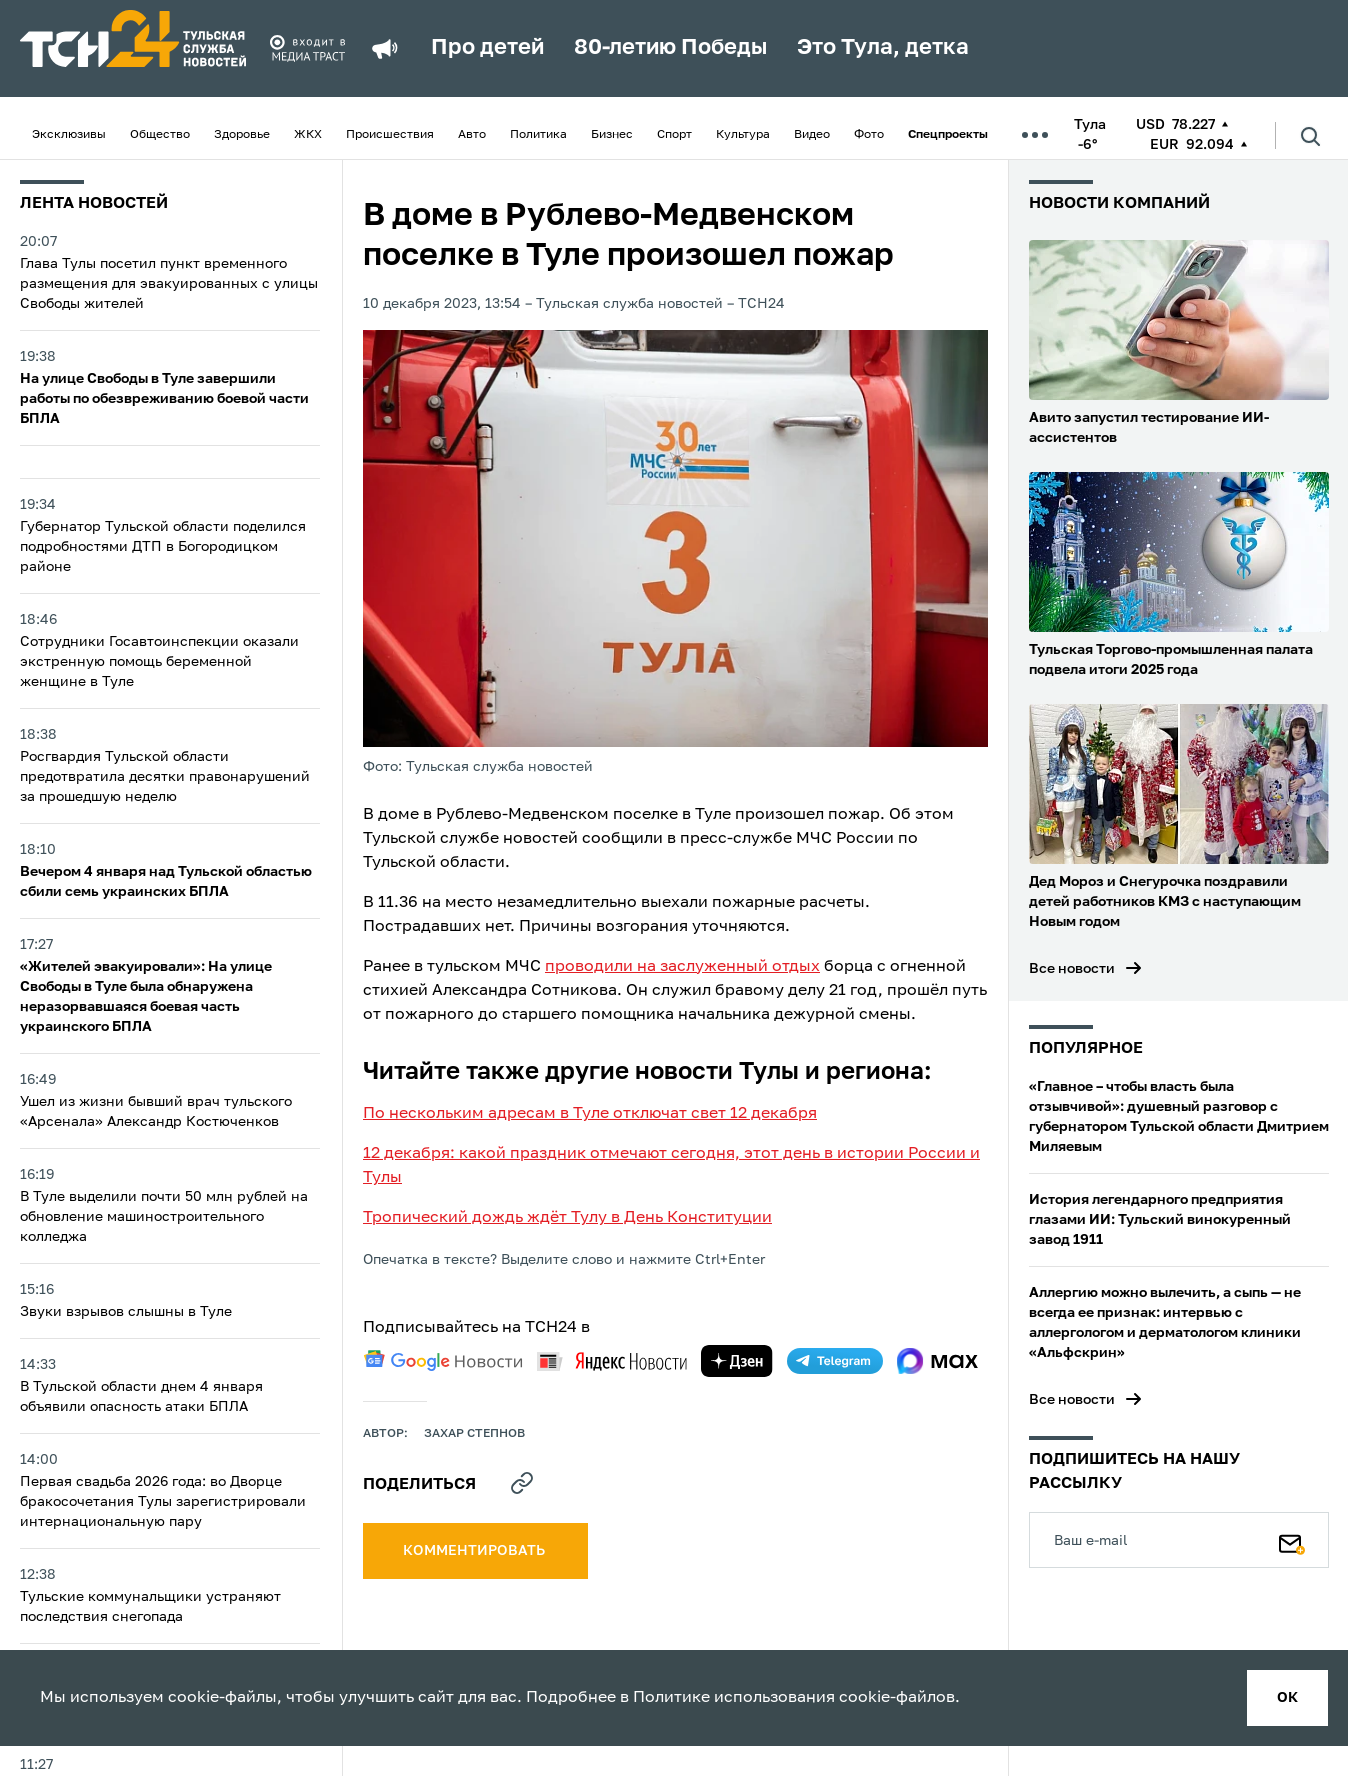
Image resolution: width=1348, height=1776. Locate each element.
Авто (472, 135)
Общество (160, 135)
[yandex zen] (737, 1361)
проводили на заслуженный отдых (682, 967)
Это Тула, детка (883, 48)
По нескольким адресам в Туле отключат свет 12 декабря (590, 1114)
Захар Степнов (474, 1434)
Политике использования (734, 1698)
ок (1287, 1698)
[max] (937, 1361)
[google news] (443, 1361)
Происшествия (390, 135)
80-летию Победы (670, 48)
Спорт (674, 135)
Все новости (1072, 969)
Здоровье (242, 135)
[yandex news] (612, 1361)
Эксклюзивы (69, 135)
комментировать (475, 1551)
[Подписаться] (1292, 1540)
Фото (869, 135)
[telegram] (835, 1361)
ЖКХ (308, 135)
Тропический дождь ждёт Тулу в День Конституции (567, 1218)
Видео (812, 135)
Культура (743, 135)
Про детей (487, 48)
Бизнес (612, 135)
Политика (538, 135)
